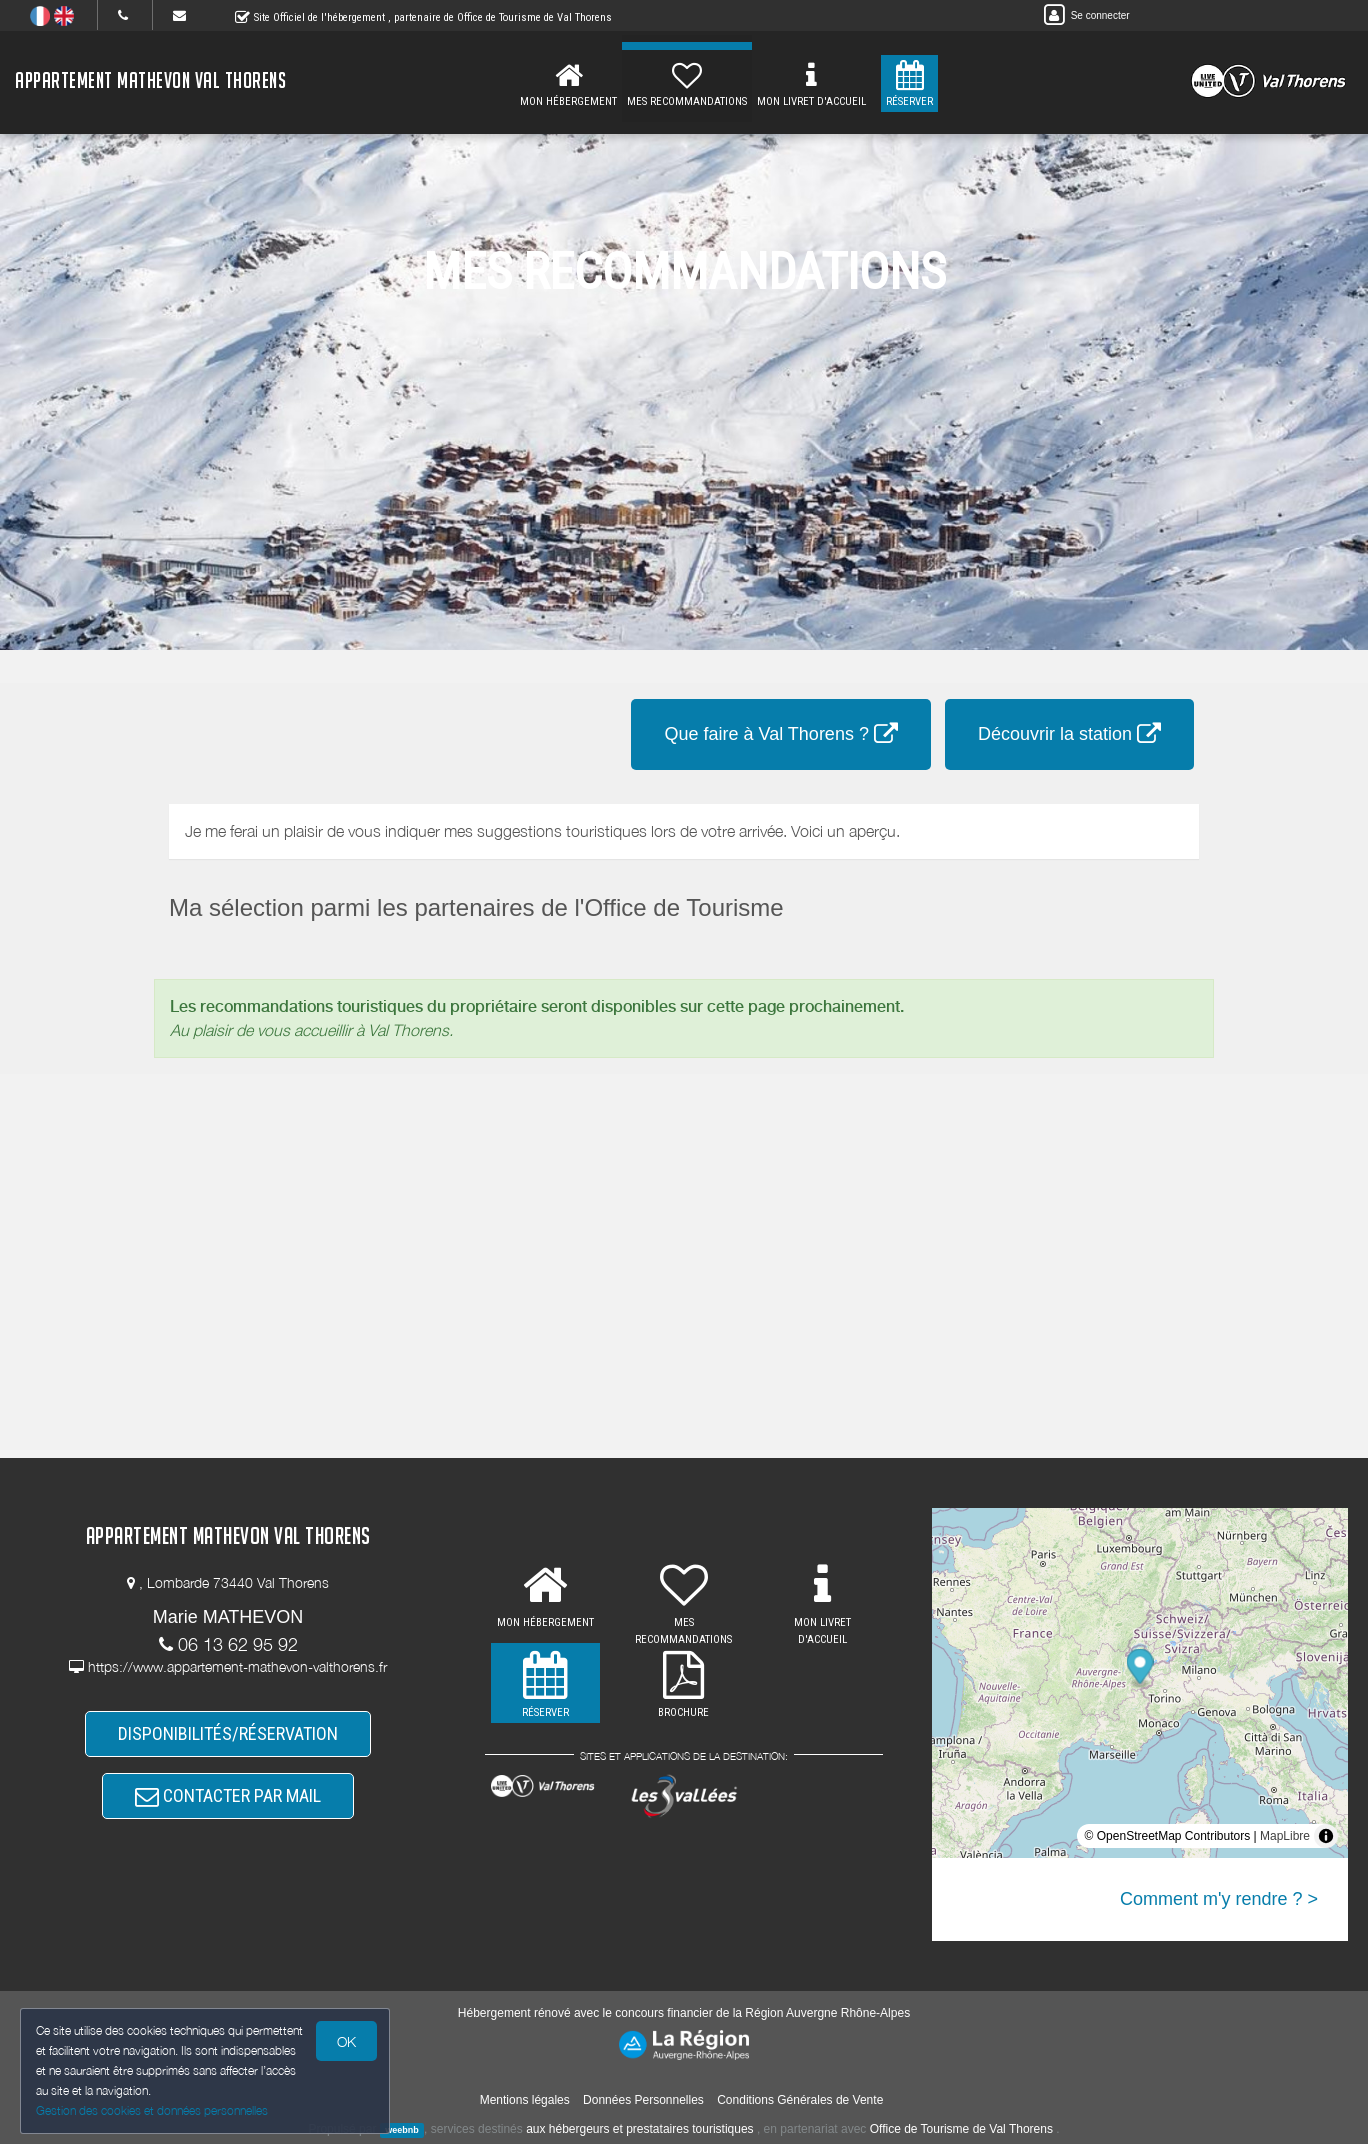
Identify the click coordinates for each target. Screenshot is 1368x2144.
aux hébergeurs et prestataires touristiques (639, 2129)
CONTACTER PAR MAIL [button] (228, 1795)
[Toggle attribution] (1326, 1836)
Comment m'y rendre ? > (1219, 1899)
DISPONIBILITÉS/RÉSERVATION (228, 1733)
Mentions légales (525, 2100)
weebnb (402, 2130)
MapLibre (1285, 1836)
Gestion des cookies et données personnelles (152, 2110)
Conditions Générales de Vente (800, 2100)
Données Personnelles (643, 2100)
